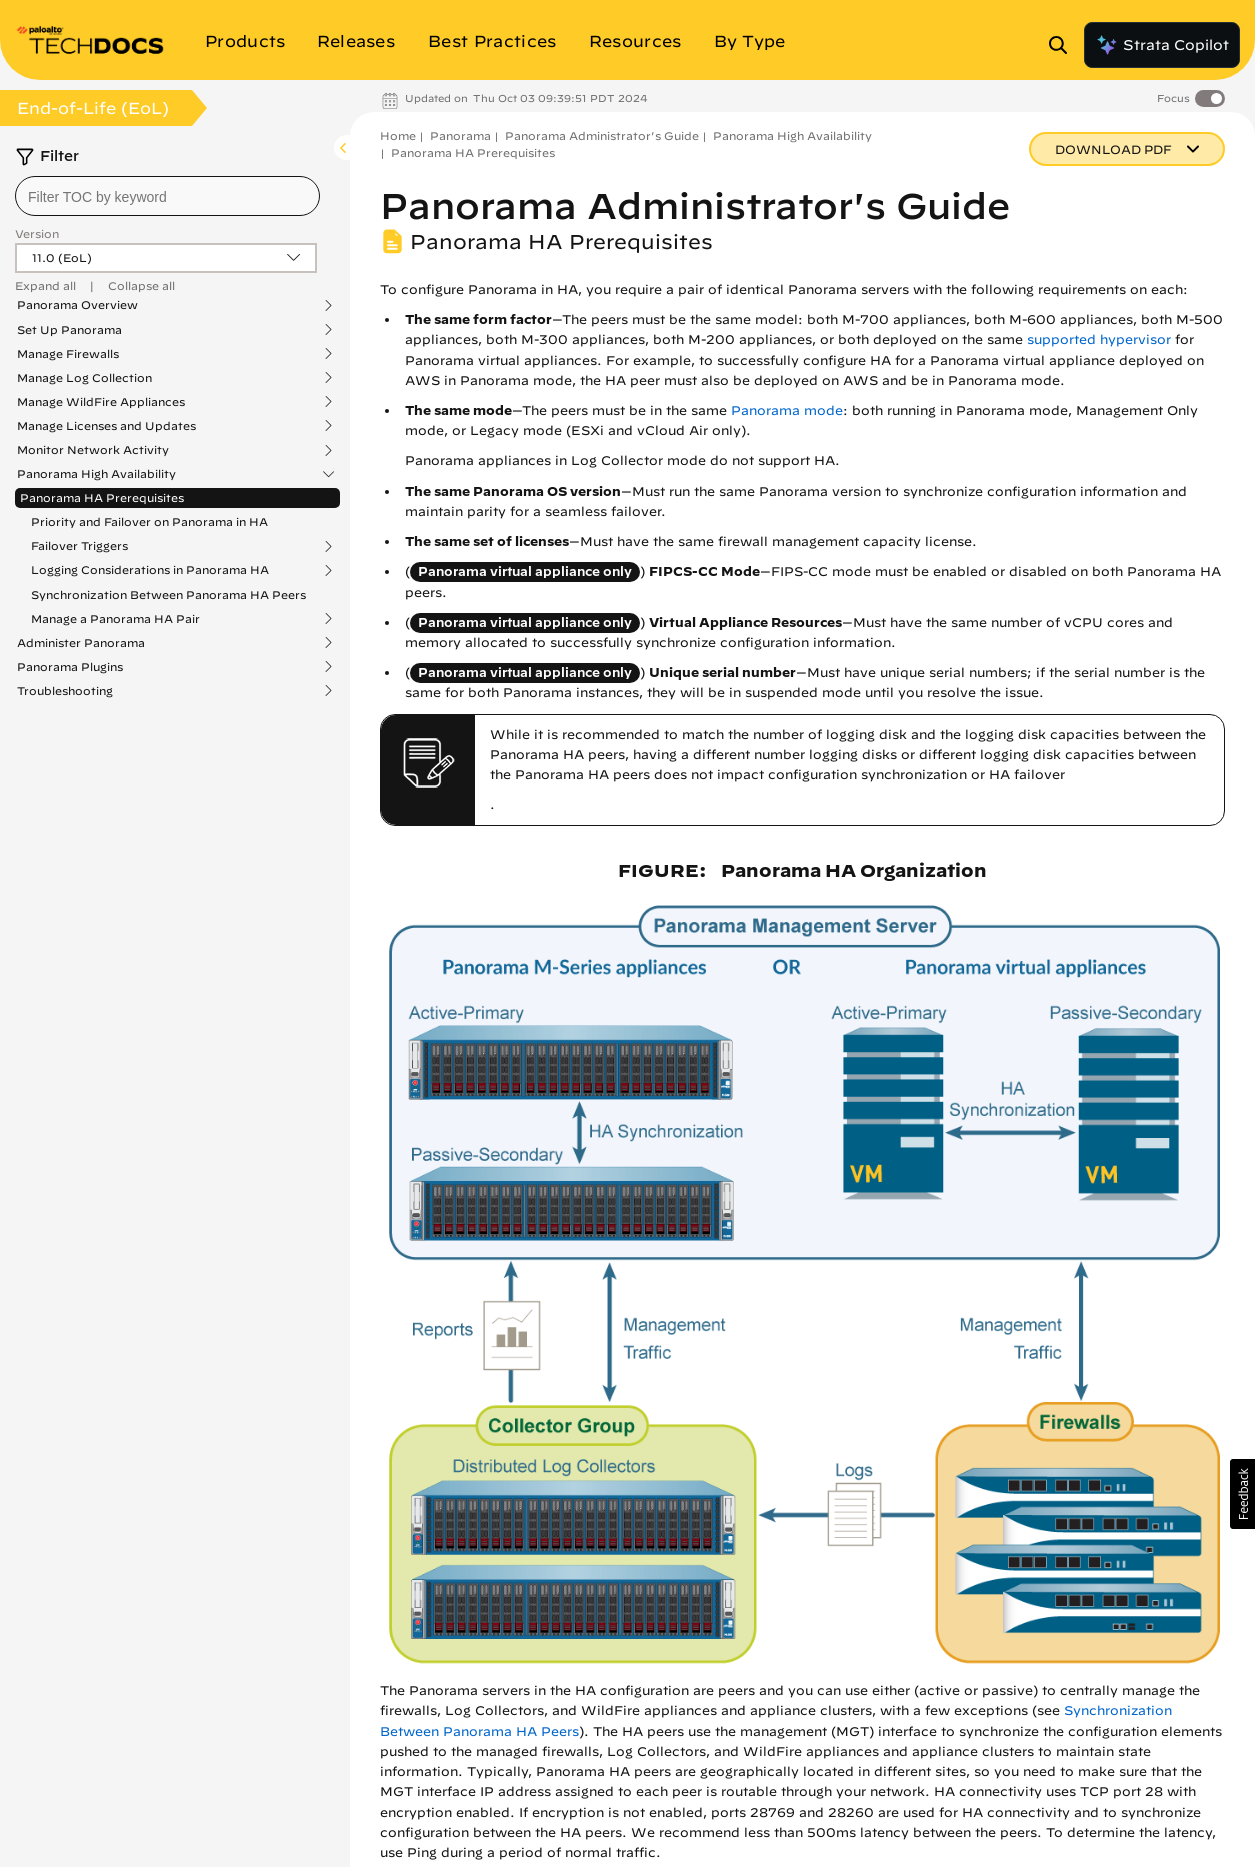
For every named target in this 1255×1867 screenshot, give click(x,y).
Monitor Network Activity (93, 450)
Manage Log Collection (84, 378)
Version (37, 233)
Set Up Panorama (69, 330)
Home (398, 135)
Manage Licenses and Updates (106, 426)
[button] (1242, 1494)
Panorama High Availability (96, 474)
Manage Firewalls (68, 354)
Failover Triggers (79, 546)
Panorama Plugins (70, 667)
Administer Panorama (81, 643)
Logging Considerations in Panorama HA (150, 570)
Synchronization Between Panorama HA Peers (168, 594)
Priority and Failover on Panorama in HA (149, 521)
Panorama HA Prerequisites (102, 497)
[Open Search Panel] (1064, 45)
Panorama (460, 135)
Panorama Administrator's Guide (602, 135)
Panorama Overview (77, 305)
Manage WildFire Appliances (101, 402)
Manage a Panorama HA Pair (115, 619)
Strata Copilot (1162, 45)
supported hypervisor (1099, 339)
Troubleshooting (65, 691)
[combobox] (167, 196)
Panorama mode (787, 410)
